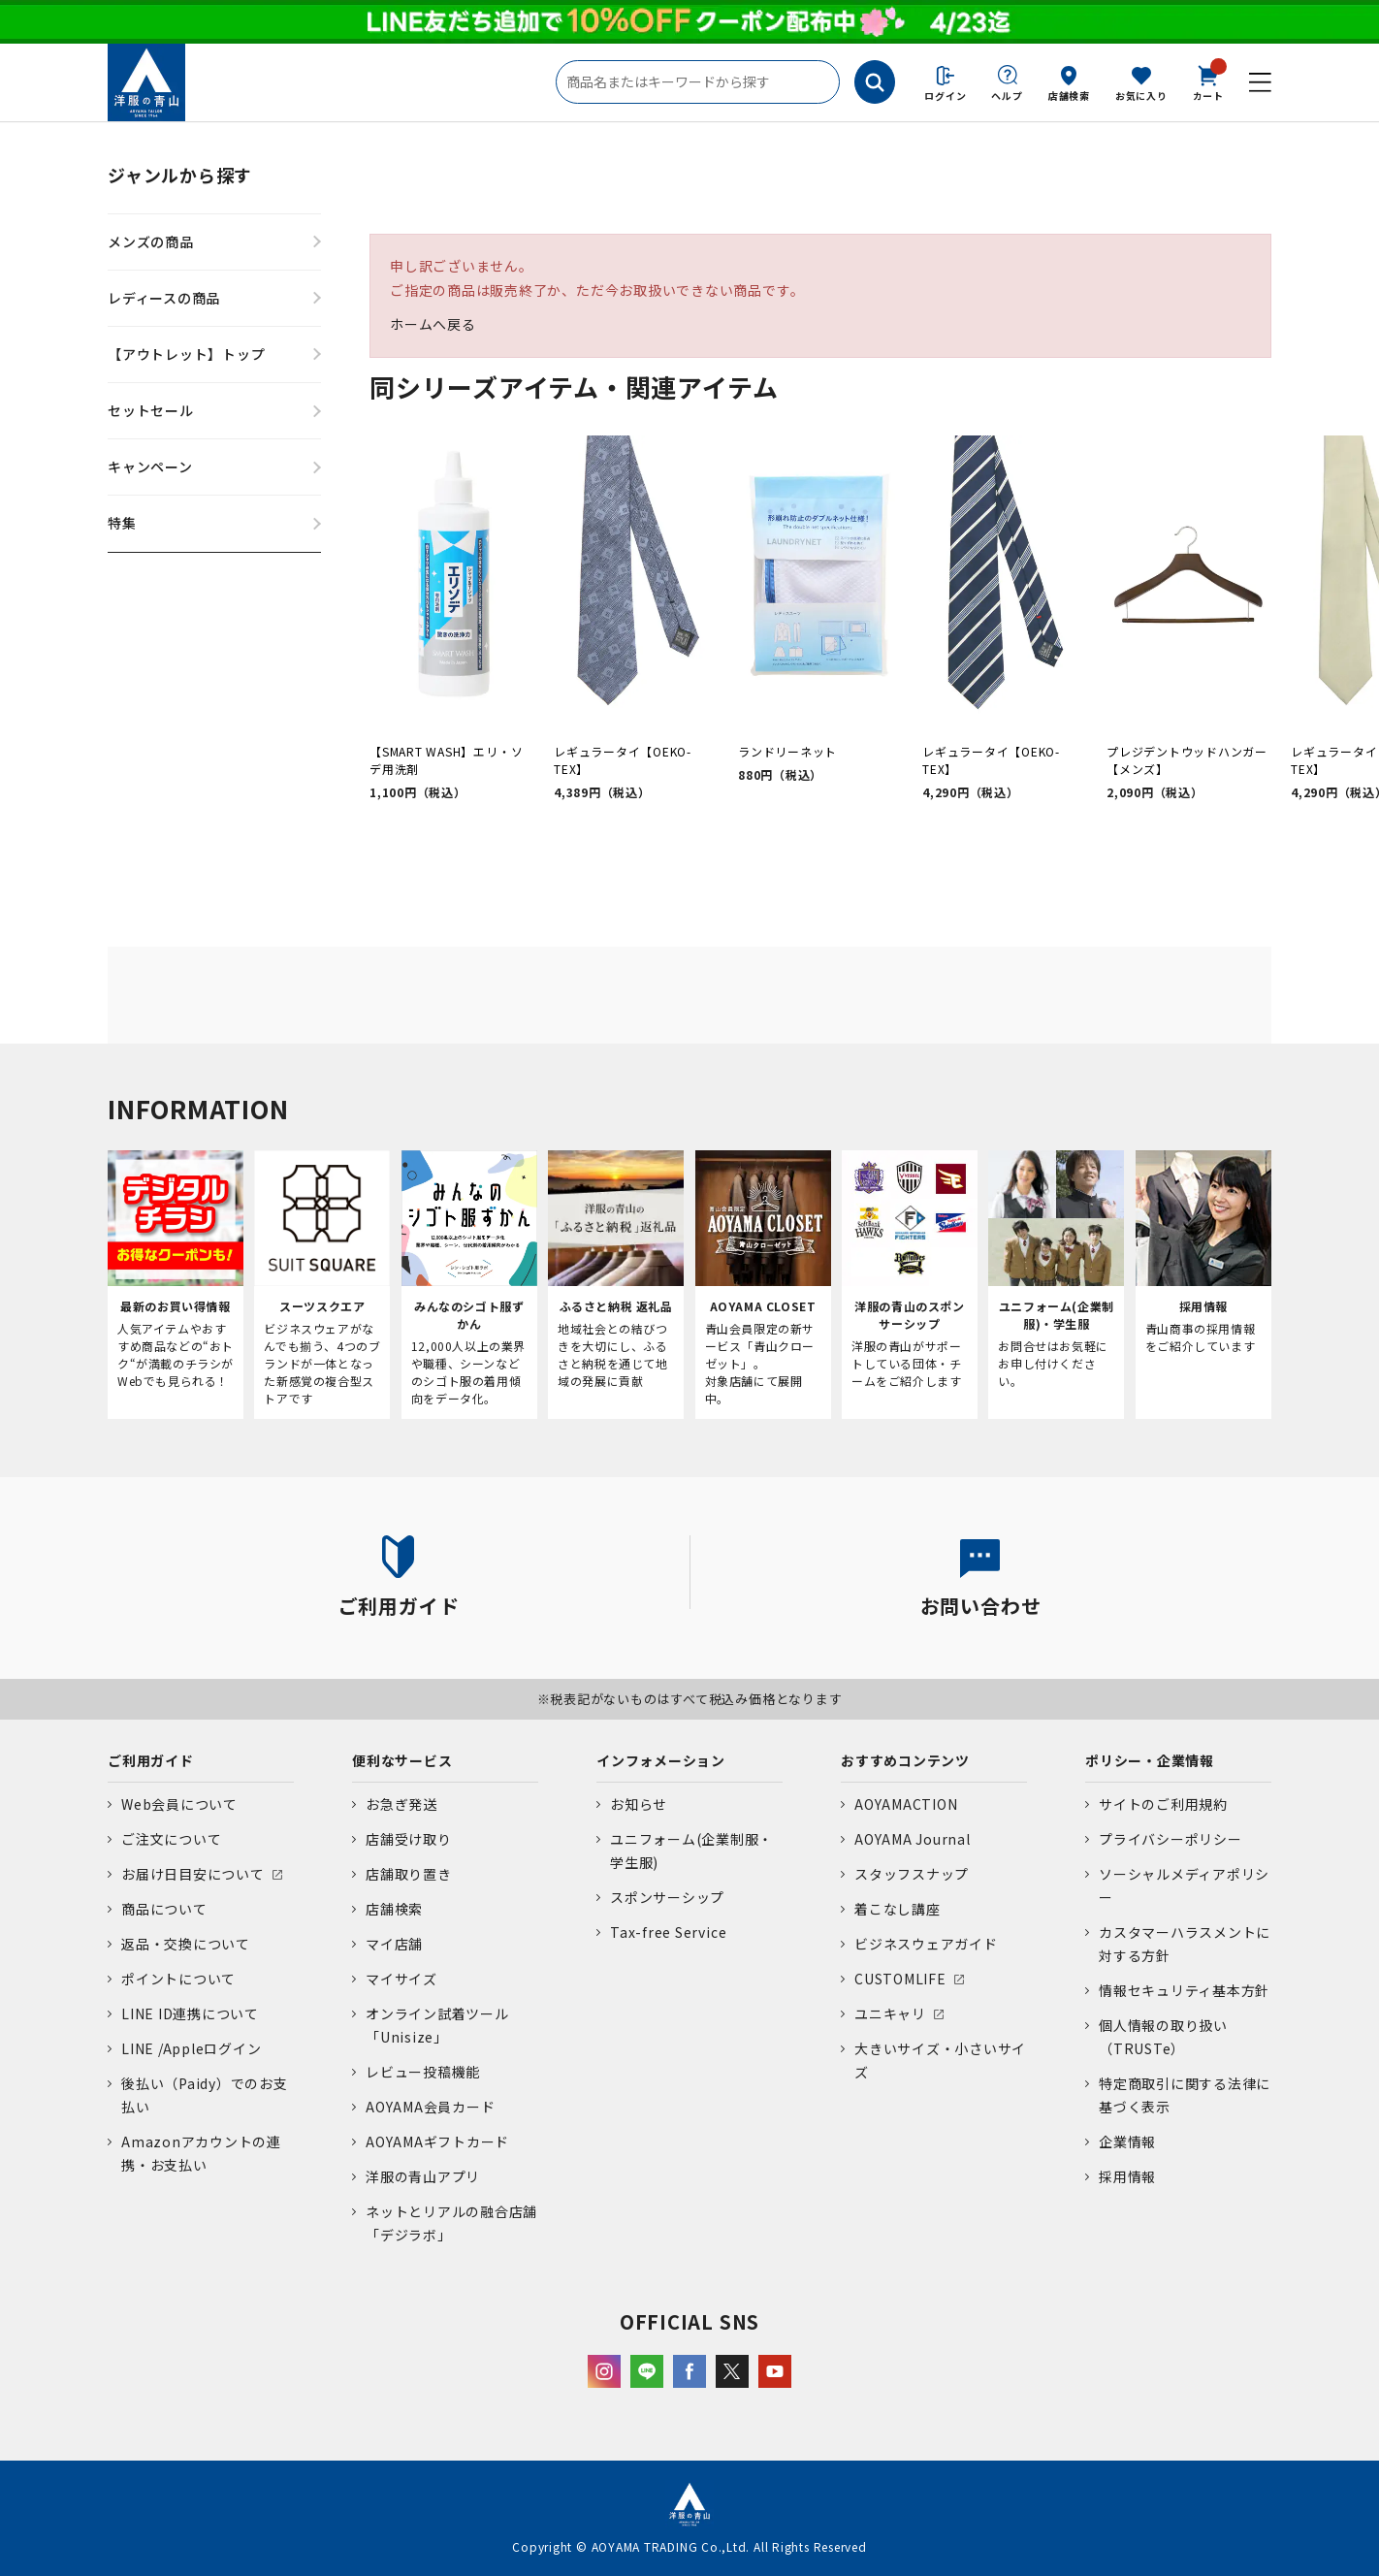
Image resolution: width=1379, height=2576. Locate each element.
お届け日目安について (193, 1874)
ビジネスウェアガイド (926, 1943)
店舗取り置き (409, 1874)
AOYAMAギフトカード (437, 2141)
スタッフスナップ (911, 1874)
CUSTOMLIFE (900, 1978)
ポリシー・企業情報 (1149, 1760)
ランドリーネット (787, 751)
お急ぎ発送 (401, 1804)
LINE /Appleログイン (191, 2048)
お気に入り (1141, 95)
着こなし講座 (897, 1908)
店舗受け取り (409, 1839)
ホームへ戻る (433, 324)
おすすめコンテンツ (905, 1760)
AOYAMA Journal (912, 1839)
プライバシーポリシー (1170, 1839)
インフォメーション (660, 1760)
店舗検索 (1069, 95)
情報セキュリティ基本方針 (1184, 1990)
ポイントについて (178, 1978)
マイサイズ (401, 1978)
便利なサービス (402, 1760)
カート (1208, 81)
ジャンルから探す (180, 174)
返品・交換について (185, 1943)
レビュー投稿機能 (423, 2071)
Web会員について (179, 1804)
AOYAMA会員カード (430, 2106)
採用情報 (1127, 2176)
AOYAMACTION (905, 1804)
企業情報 (1127, 2141)
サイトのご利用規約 (1163, 1804)
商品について (164, 1908)
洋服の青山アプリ (423, 2176)
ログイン (945, 95)
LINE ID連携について (190, 2013)
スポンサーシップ (667, 1897)
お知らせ (638, 1804)
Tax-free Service (668, 1932)
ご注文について (171, 1839)
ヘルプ (1006, 95)
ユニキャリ (890, 2013)
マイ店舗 (394, 1943)
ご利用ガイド (151, 1760)
